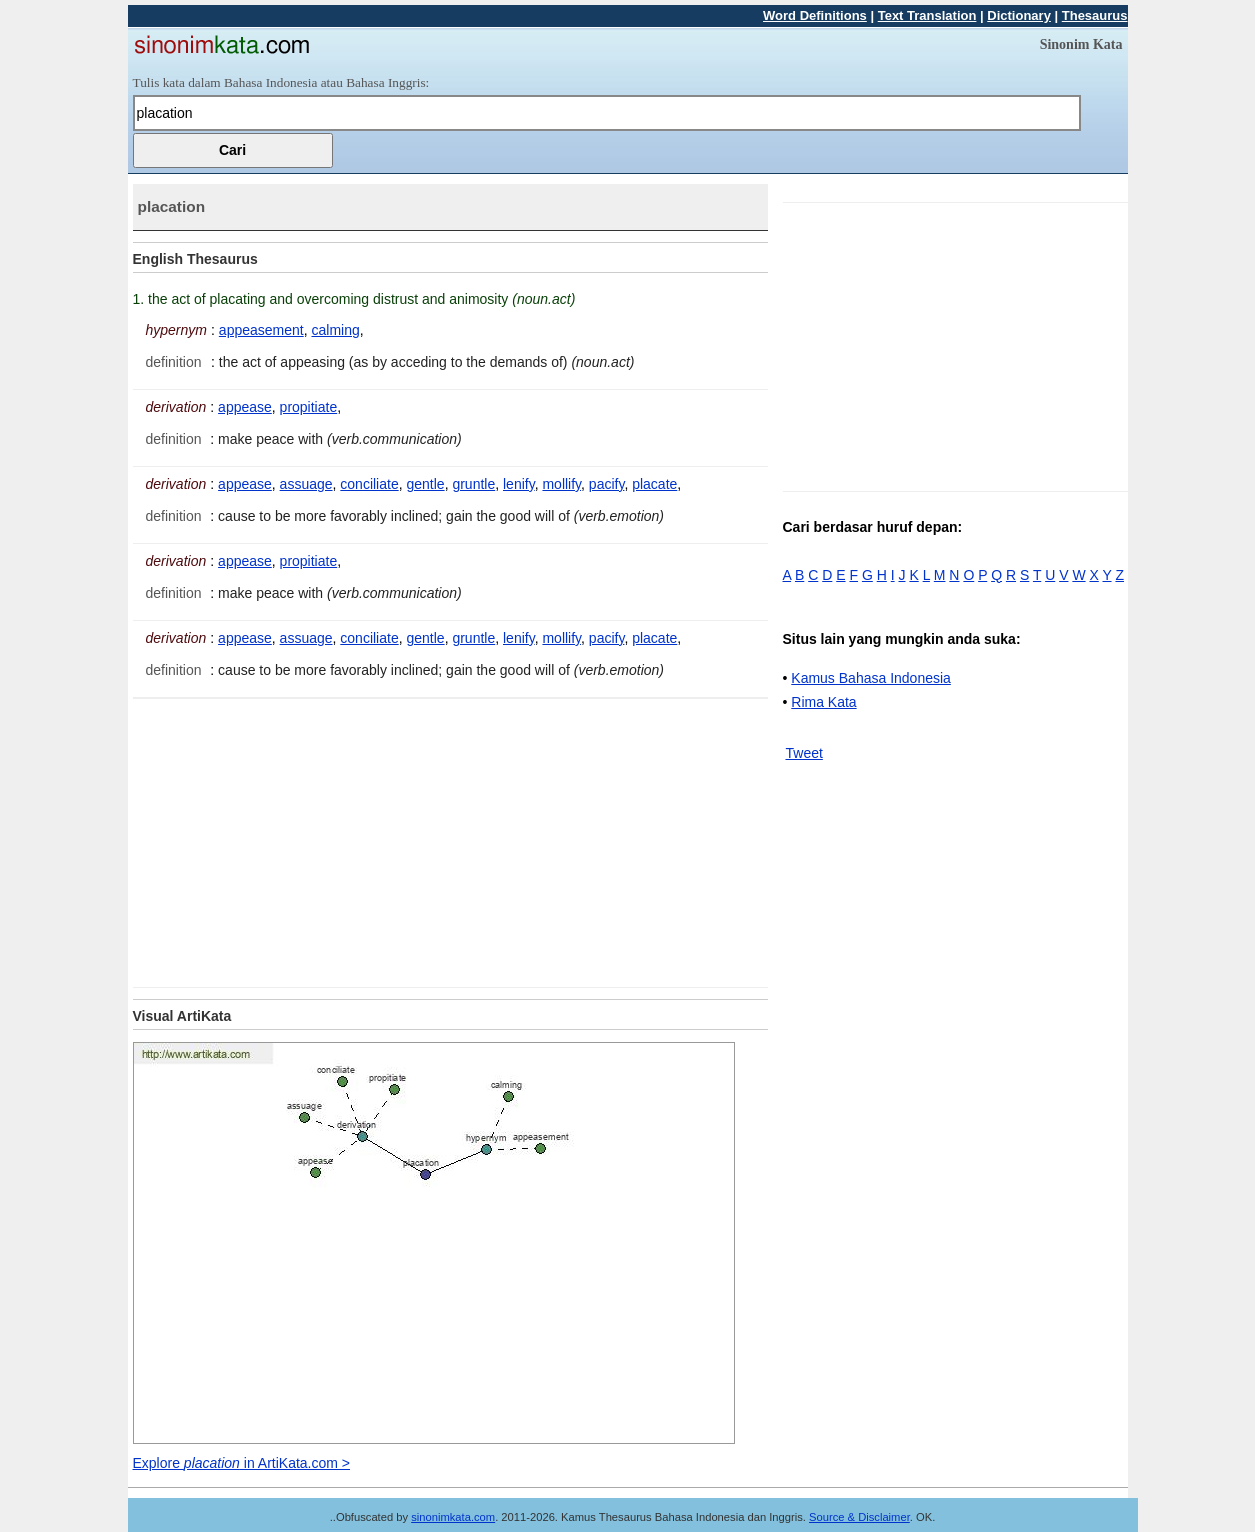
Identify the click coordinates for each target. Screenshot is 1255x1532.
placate (654, 484)
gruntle (473, 484)
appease (245, 407)
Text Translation (927, 15)
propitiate (309, 407)
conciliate (369, 484)
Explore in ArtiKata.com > (242, 1463)
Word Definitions (815, 15)
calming (335, 330)
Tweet (804, 753)
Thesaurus (1095, 15)
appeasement (261, 330)
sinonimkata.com (453, 1517)
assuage (306, 484)
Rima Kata (823, 702)
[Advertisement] (301, 839)
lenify (519, 484)
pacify (607, 484)
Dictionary (1019, 15)
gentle (425, 484)
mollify (561, 484)
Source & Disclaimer (859, 1517)
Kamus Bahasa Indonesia (871, 678)
